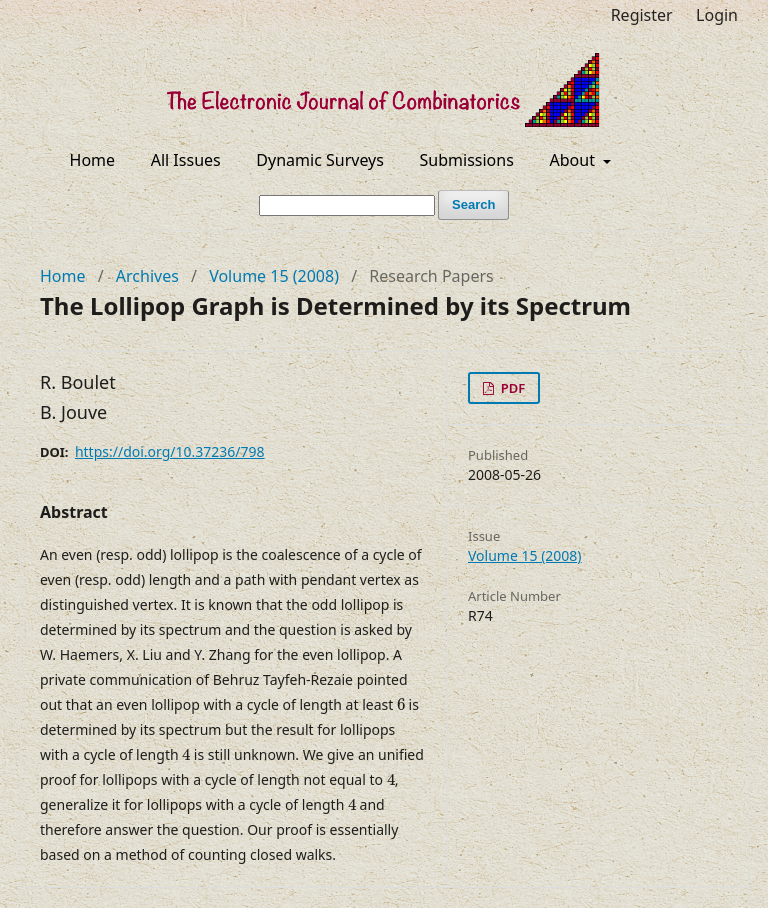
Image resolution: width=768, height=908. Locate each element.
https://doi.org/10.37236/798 (170, 451)
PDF (511, 388)
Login (717, 15)
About (575, 160)
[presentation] (401, 705)
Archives (147, 276)
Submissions (467, 160)
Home (93, 160)
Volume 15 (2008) (274, 276)
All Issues (186, 160)
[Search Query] (347, 205)
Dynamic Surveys (320, 160)
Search (473, 204)
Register (642, 15)
